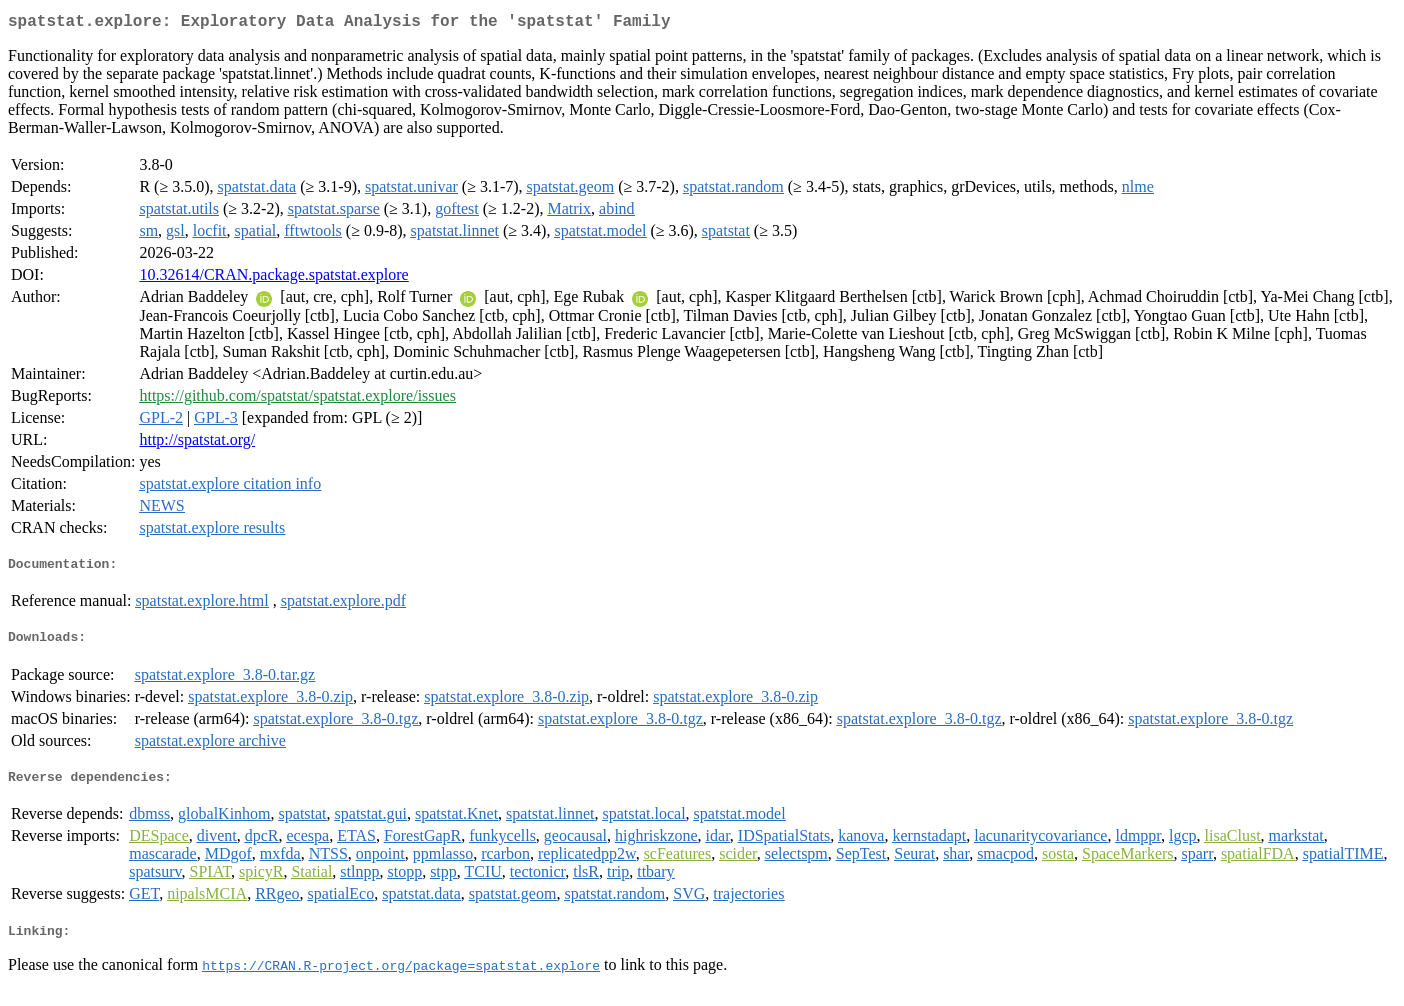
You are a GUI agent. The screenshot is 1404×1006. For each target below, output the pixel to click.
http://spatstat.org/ (197, 443)
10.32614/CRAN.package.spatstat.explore (273, 278)
